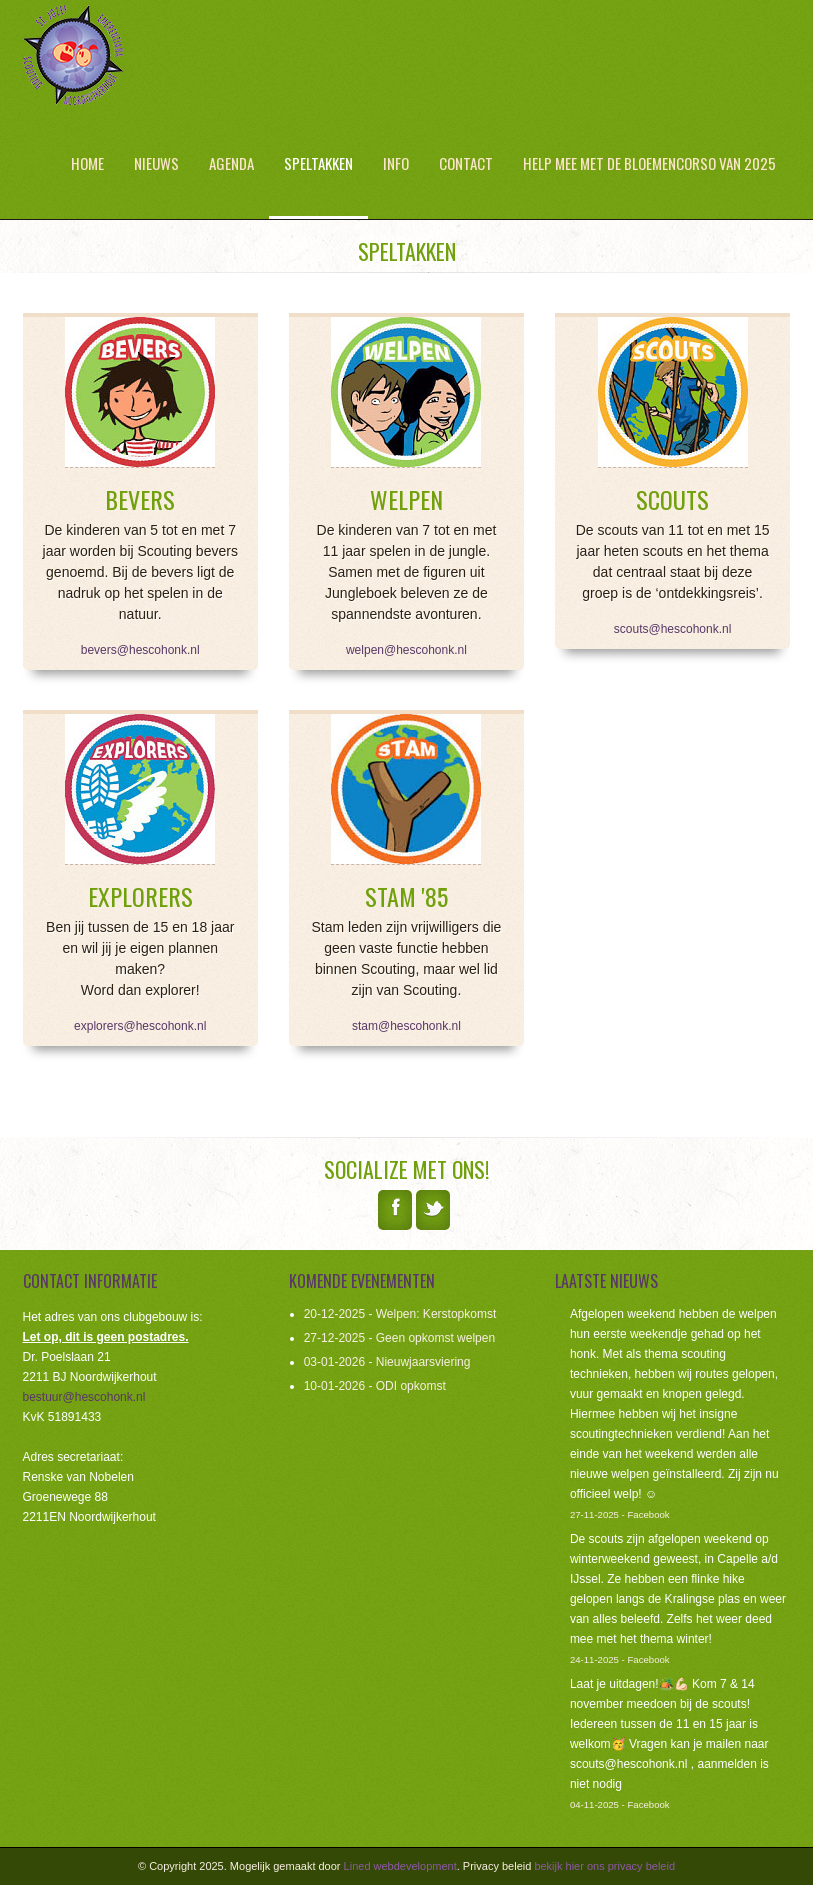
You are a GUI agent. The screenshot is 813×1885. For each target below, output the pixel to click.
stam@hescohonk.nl (406, 1026)
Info (396, 163)
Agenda (231, 163)
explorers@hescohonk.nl (140, 1026)
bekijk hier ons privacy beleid (604, 1866)
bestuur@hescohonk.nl (84, 1397)
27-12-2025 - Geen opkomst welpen (399, 1338)
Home (87, 163)
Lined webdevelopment (400, 1866)
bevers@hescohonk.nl (140, 650)
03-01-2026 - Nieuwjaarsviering (387, 1362)
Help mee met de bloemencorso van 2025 (649, 163)
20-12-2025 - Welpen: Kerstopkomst (400, 1314)
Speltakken (318, 163)
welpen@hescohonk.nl (406, 650)
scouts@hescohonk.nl (673, 629)
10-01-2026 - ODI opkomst (375, 1386)
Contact (466, 163)
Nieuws (156, 163)
